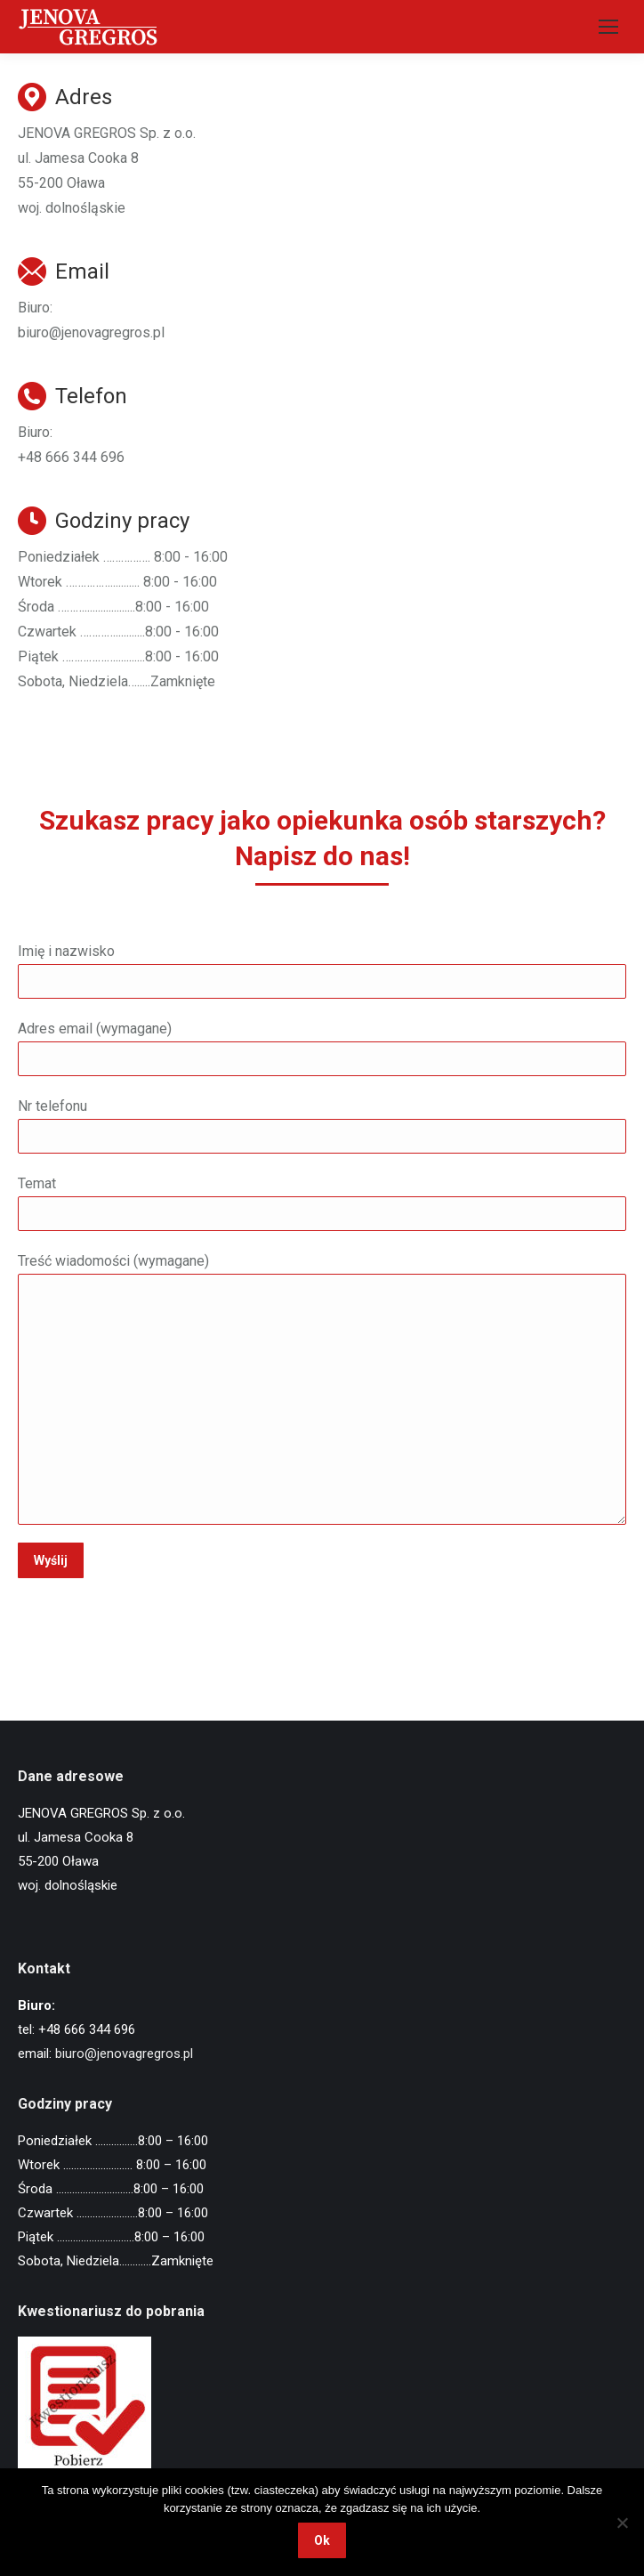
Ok (322, 2540)
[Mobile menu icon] (608, 27)
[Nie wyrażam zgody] (622, 2522)
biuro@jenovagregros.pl (124, 2053)
